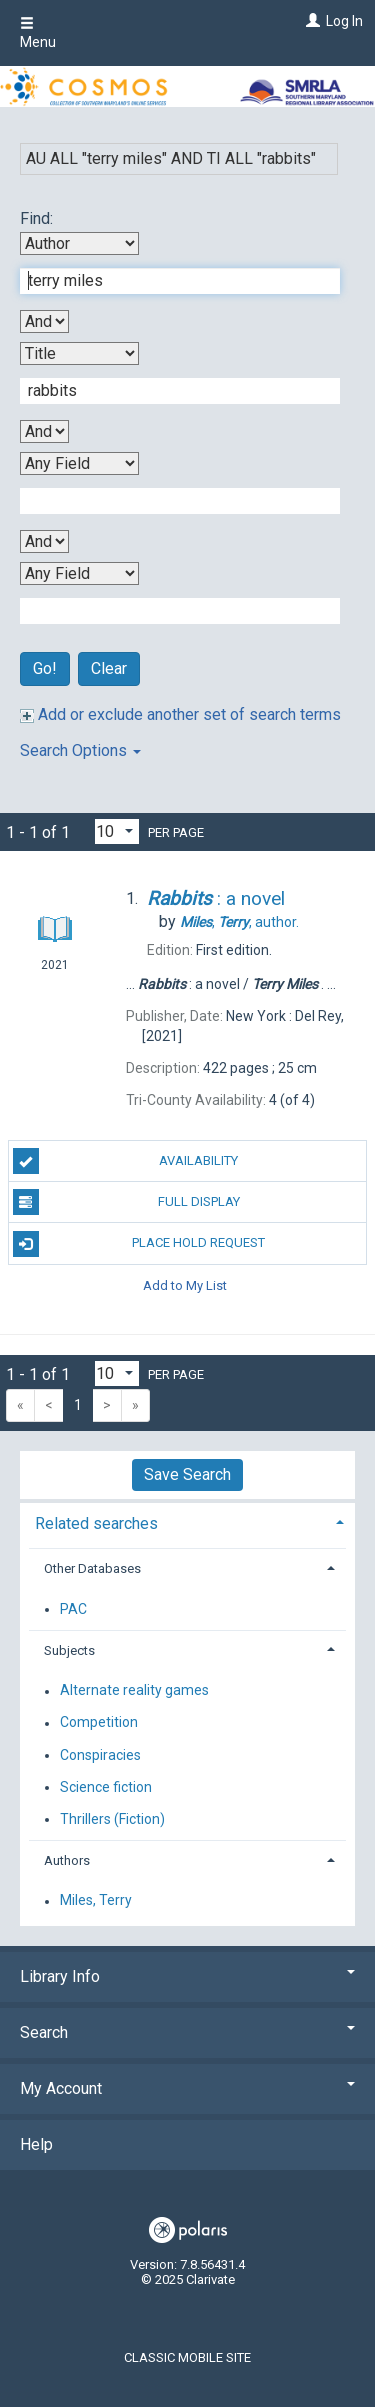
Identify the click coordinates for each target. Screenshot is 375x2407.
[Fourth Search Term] (169, 611)
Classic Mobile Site (187, 2357)
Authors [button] (67, 1860)
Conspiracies (100, 1755)
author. (239, 922)
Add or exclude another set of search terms (180, 714)
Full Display (126, 1202)
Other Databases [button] (92, 1568)
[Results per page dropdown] (117, 831)
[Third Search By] (79, 463)
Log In (344, 21)
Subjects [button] (69, 1650)
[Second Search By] (79, 353)
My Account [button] (187, 2088)
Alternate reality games (134, 1691)
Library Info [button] (187, 1976)
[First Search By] (79, 243)
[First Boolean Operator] (44, 321)
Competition (99, 1723)
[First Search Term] (169, 281)
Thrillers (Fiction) (112, 1819)
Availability (126, 1161)
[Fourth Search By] (79, 573)
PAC (73, 1609)
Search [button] (187, 2032)
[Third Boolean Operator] (44, 541)
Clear (109, 668)
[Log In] (310, 21)
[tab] (187, 1521)
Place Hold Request (139, 1244)
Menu (38, 33)
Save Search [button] (187, 1474)
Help (36, 2144)
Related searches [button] (96, 1523)
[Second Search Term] (169, 391)
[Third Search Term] (169, 501)
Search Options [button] (80, 750)
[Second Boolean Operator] (44, 431)
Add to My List (185, 1285)
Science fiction (106, 1787)
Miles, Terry (96, 1901)
